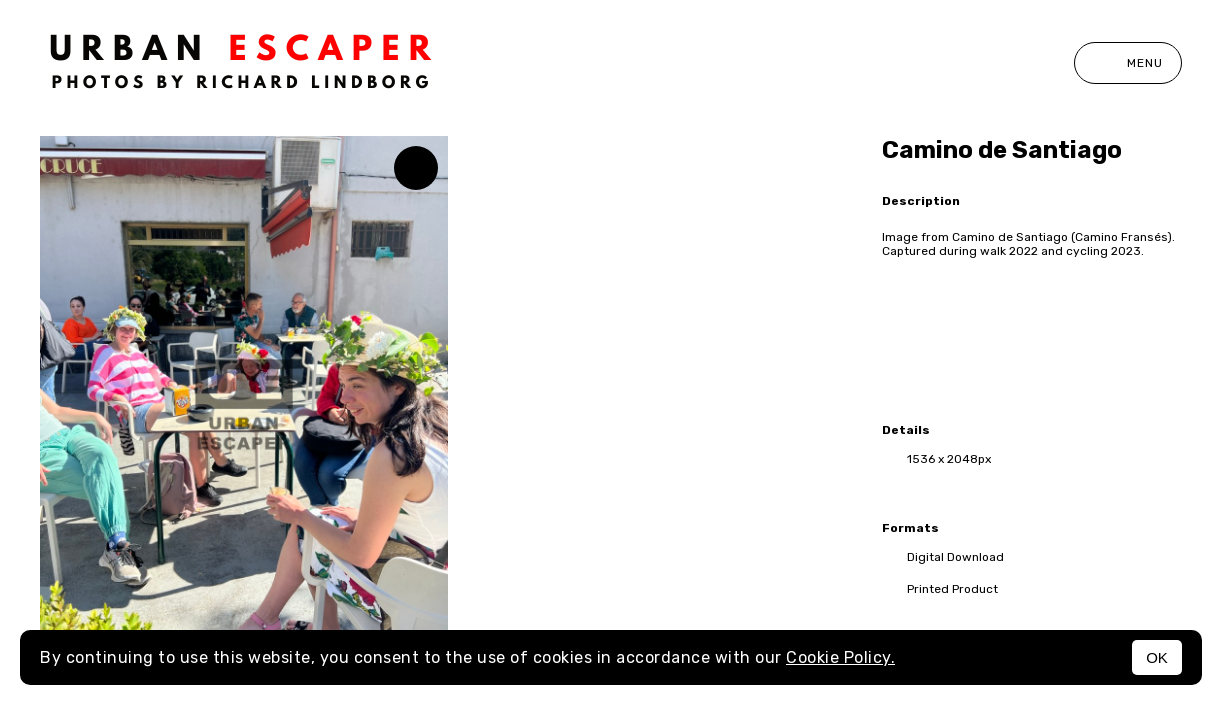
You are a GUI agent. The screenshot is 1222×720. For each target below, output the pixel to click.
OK (1157, 657)
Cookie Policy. (840, 657)
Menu (1128, 63)
